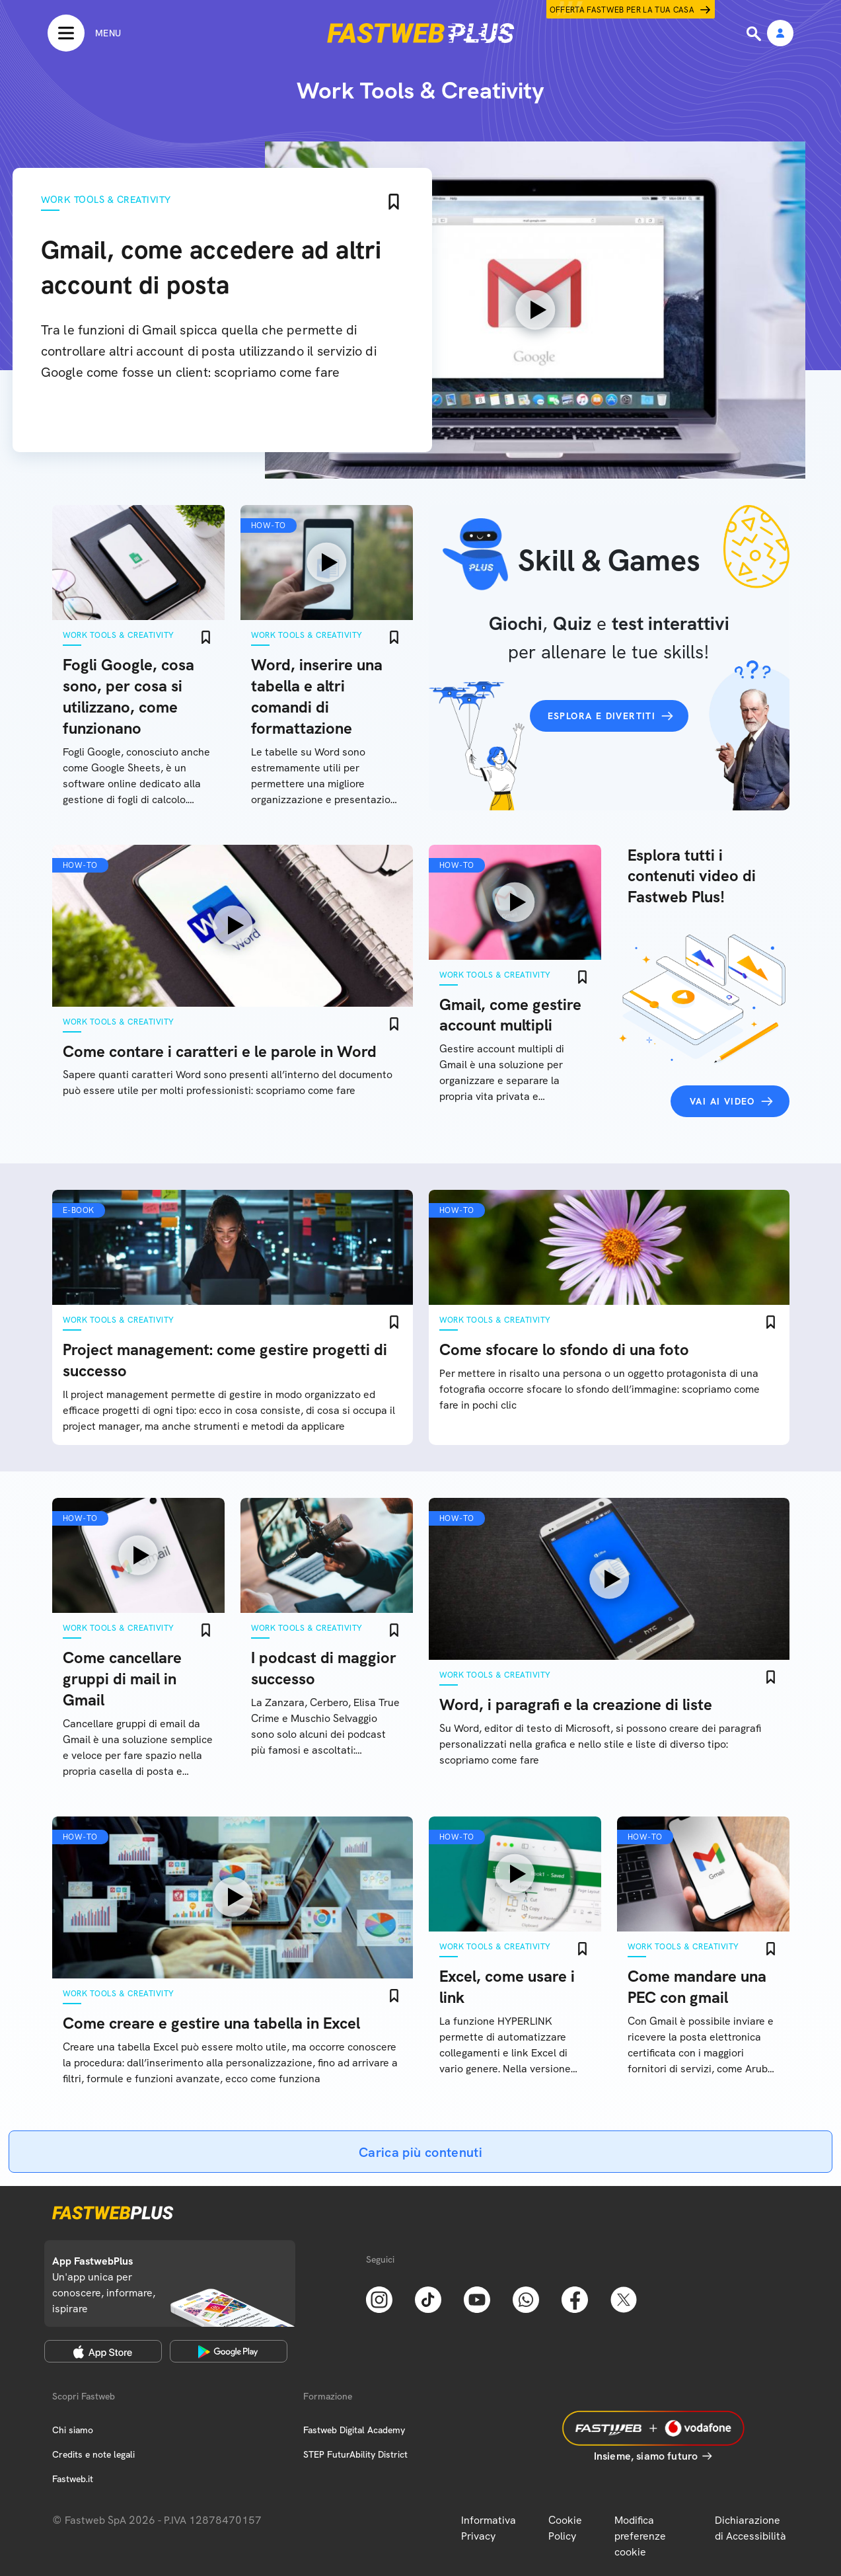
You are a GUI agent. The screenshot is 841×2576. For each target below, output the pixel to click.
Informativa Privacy (488, 2528)
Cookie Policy (565, 2528)
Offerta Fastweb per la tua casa (622, 10)
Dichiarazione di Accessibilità (750, 2528)
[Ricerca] (755, 33)
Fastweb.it (72, 2479)
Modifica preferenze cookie (640, 2536)
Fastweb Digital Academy (354, 2430)
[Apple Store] (103, 2351)
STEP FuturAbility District (355, 2454)
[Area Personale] (780, 34)
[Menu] (84, 33)
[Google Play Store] (228, 2351)
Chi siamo (72, 2430)
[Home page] (420, 33)
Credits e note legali (93, 2454)
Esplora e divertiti (602, 716)
